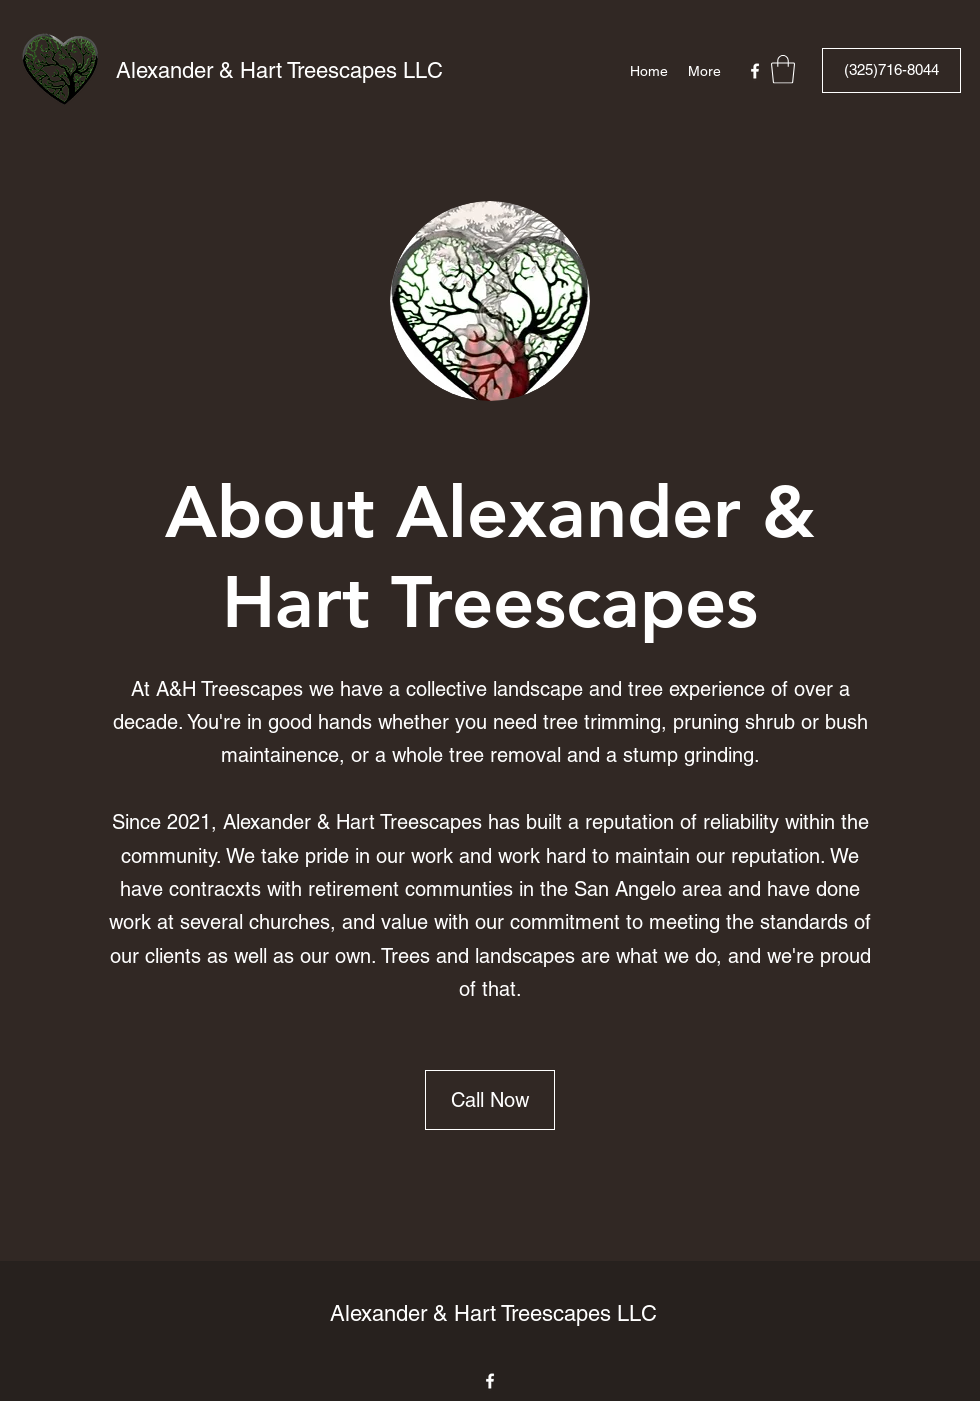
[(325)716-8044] (891, 70)
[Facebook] (755, 71)
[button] (783, 69)
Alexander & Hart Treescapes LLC (279, 70)
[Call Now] (490, 1100)
